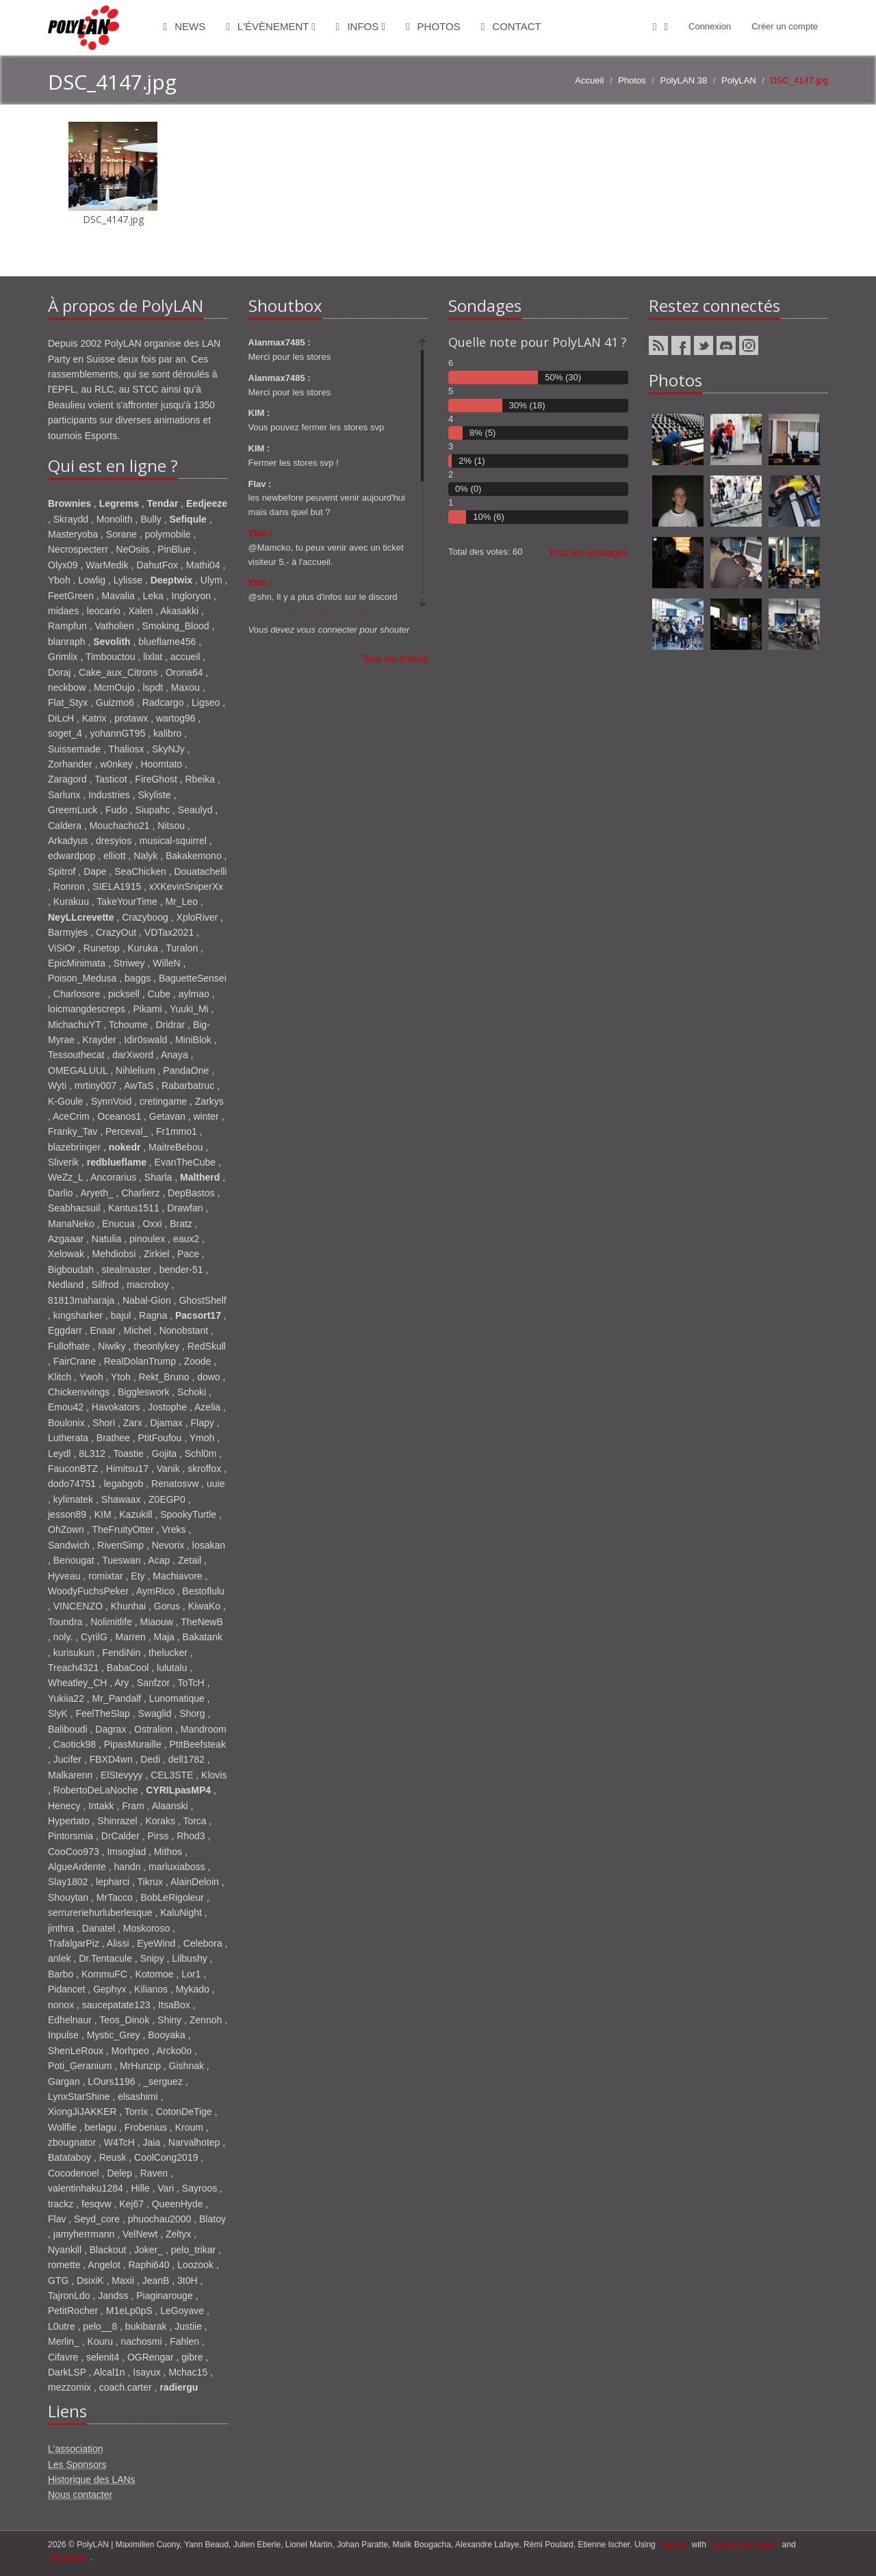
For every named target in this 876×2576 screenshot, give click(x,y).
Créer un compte (784, 26)
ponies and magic (744, 2544)
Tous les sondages (588, 552)
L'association (75, 2448)
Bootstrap (68, 2557)
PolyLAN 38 (683, 80)
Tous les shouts (395, 658)
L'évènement (270, 26)
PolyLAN (738, 80)
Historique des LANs (92, 2479)
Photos (433, 26)
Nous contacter (80, 2494)
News (185, 26)
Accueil (589, 80)
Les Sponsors (77, 2464)
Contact (511, 26)
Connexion (709, 26)
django (673, 2544)
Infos (360, 26)
